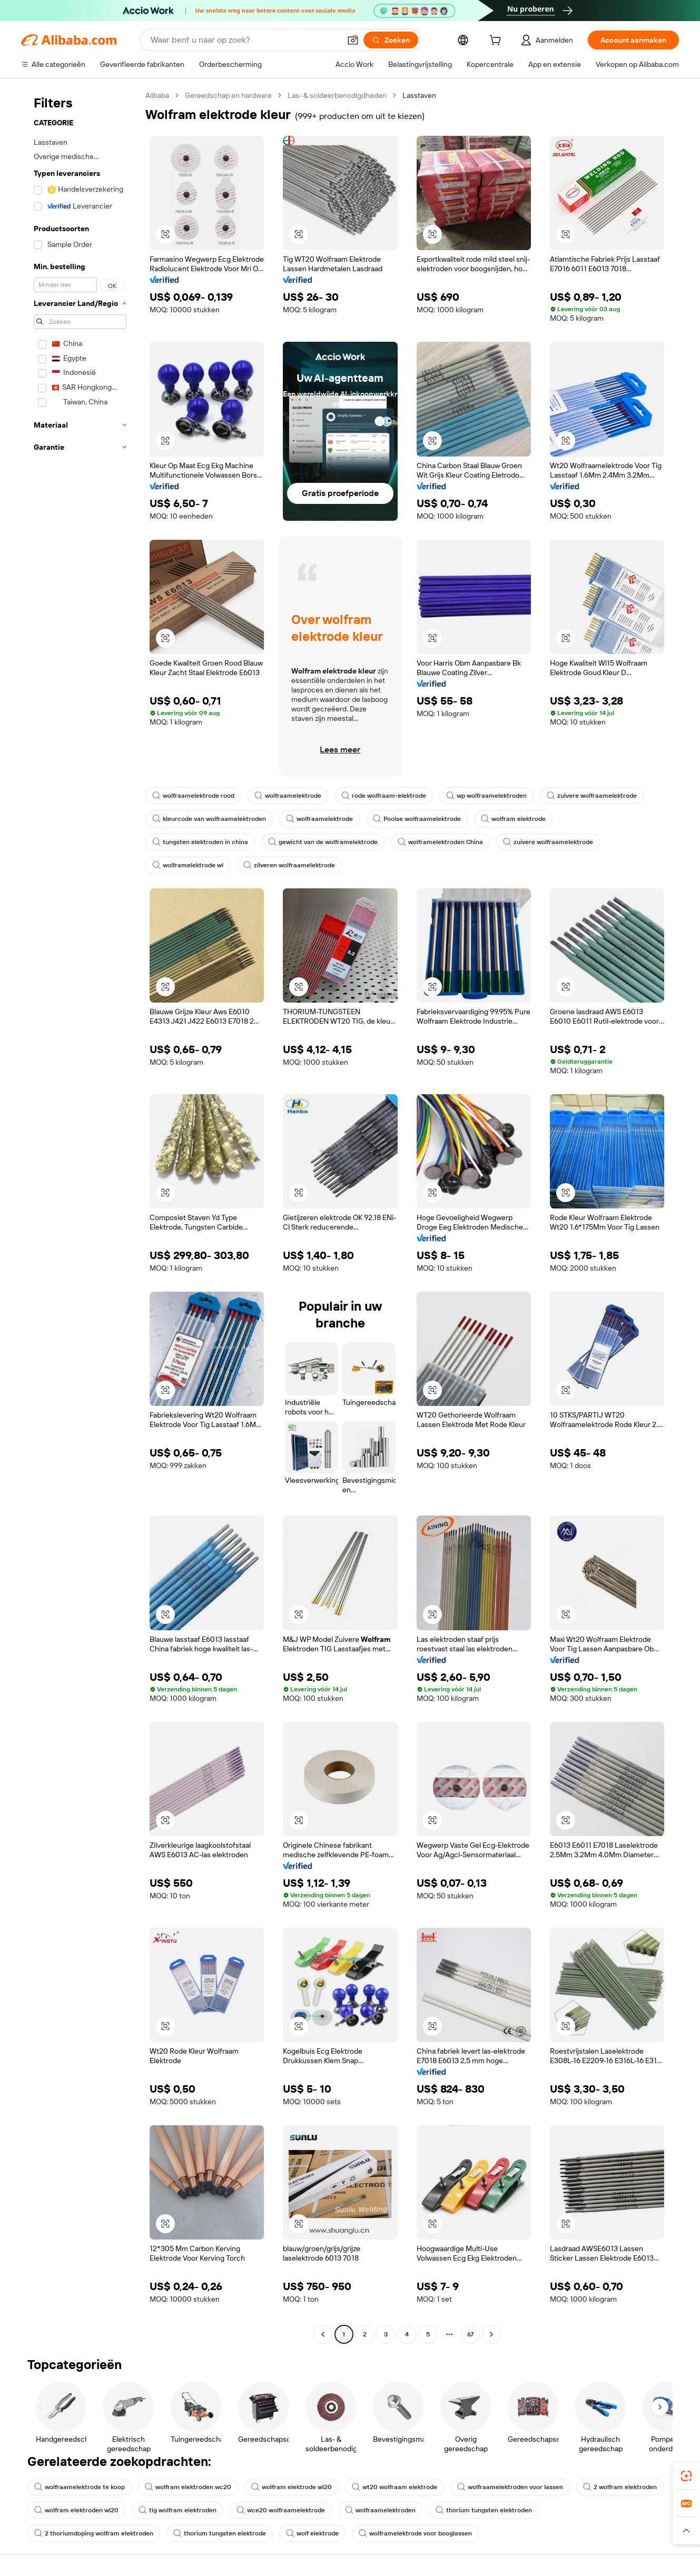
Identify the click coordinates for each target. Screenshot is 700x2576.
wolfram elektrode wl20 (291, 2487)
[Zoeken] (390, 40)
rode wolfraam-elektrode (383, 795)
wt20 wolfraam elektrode (394, 2487)
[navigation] (80, 1216)
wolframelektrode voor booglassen (415, 2533)
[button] (353, 40)
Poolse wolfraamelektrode (417, 819)
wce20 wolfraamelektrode (280, 2510)
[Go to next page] (491, 2334)
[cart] (497, 41)
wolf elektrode (312, 2533)
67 (470, 2334)
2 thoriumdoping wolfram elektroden (93, 2533)
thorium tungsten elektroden (484, 2510)
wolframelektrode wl (187, 865)
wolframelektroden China (440, 842)
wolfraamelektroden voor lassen (510, 2487)
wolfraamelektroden (380, 2510)
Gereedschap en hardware (228, 95)
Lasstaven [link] (419, 95)
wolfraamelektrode (287, 795)
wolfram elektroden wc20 (188, 2487)
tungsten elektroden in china (200, 842)
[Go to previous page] (322, 2334)
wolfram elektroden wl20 (76, 2510)
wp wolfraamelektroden (486, 795)
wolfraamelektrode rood (193, 795)
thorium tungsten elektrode (219, 2533)
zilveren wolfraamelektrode (289, 865)
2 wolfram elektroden (620, 2487)
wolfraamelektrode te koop (79, 2487)
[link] (686, 2476)
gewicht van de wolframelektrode (323, 842)
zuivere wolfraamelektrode (592, 795)
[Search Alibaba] (244, 40)
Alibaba (157, 95)
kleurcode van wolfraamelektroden (209, 819)
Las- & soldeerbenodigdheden (337, 95)
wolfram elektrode (513, 819)
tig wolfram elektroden (177, 2510)
